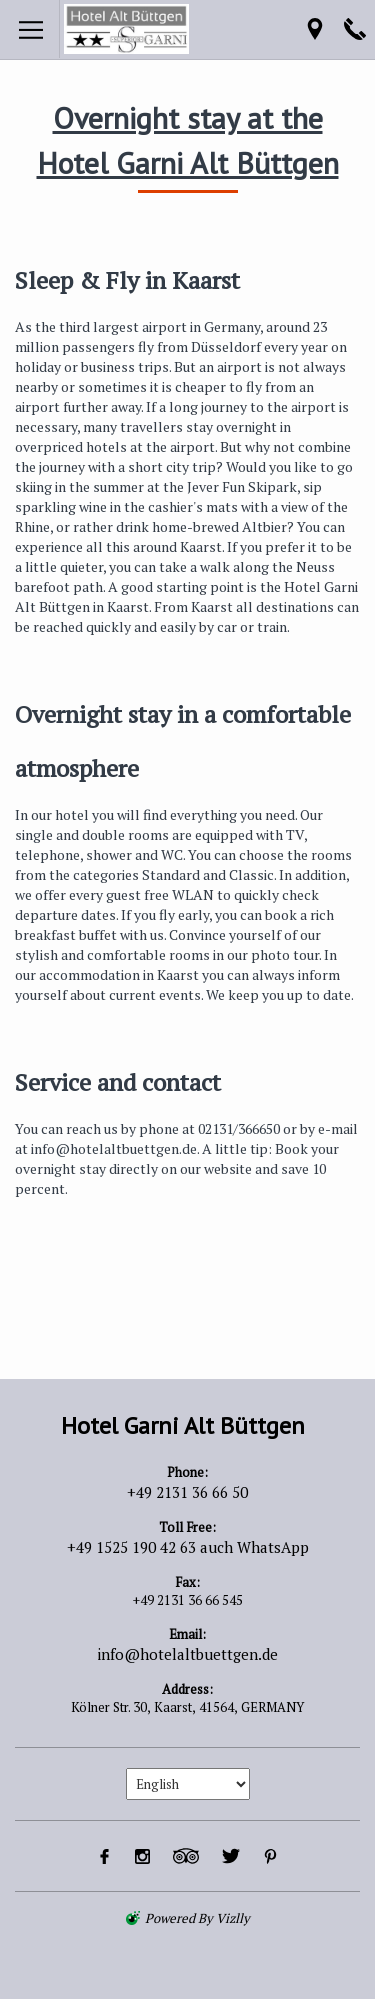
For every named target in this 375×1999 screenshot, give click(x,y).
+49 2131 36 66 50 (187, 1492)
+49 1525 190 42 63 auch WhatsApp (188, 1547)
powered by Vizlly (197, 1918)
